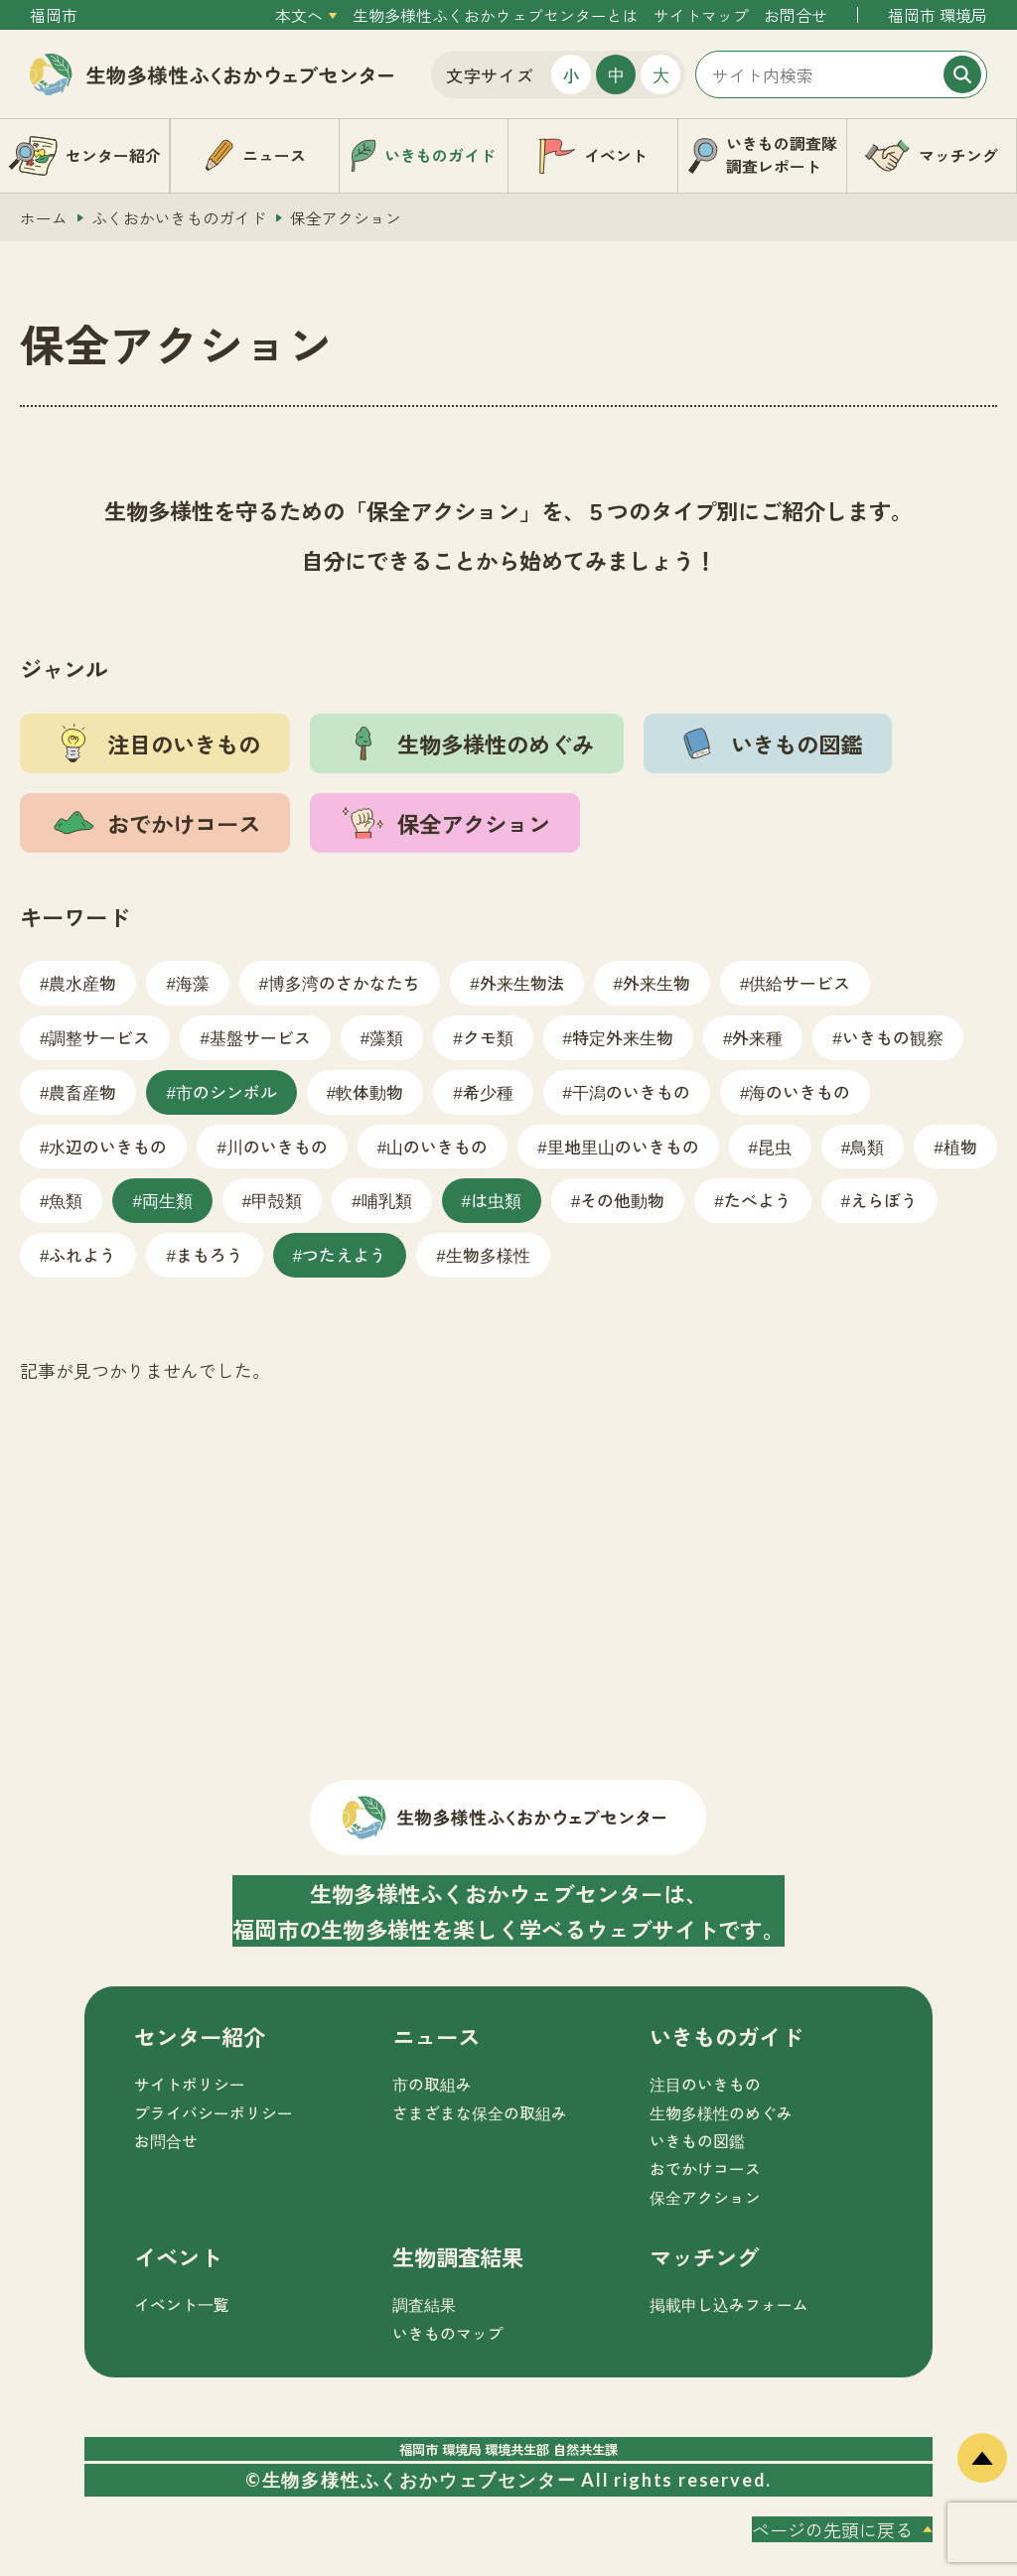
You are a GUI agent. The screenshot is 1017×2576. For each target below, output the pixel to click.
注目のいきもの (705, 2084)
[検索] (962, 74)
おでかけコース (705, 2168)
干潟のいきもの (631, 1091)
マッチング (704, 2256)
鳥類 (867, 1146)
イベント (177, 2256)
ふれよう (82, 1254)
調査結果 (424, 2304)
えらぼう (884, 1199)
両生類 (167, 1199)
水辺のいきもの (108, 1146)
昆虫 (775, 1146)
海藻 (193, 982)
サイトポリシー (189, 2084)
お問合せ (795, 15)
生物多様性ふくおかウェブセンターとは (496, 15)
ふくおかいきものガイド (178, 217)
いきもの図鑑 (697, 2140)
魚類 (65, 1199)
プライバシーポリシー (213, 2112)
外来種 (757, 1036)
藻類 (386, 1036)
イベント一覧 (181, 2304)
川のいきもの (277, 1146)
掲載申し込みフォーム (729, 2304)
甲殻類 (276, 1199)
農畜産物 (82, 1091)
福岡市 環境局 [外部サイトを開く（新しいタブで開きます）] (937, 15)
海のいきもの (799, 1091)
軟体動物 (369, 1091)
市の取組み (432, 2084)
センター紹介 (199, 2036)
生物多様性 (488, 1254)
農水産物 (82, 982)
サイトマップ (701, 15)
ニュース (436, 2036)
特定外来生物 (622, 1036)
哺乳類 (387, 1199)
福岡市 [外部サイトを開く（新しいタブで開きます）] (53, 15)
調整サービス (99, 1036)
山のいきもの (437, 1146)
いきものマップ (448, 2333)
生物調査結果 (457, 2256)
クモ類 (488, 1036)
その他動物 (622, 1199)
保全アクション (705, 2197)
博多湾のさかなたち (344, 982)
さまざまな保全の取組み (479, 2112)
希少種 (488, 1091)
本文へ (299, 15)
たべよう (758, 1199)
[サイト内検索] (841, 74)
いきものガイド (726, 2036)
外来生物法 (522, 982)
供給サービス (799, 982)
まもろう (209, 1254)
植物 (960, 1146)
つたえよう (344, 1254)
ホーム (44, 217)
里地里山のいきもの (623, 1146)
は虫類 (496, 1199)
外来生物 (656, 982)
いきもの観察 (893, 1036)
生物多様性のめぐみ (721, 2112)
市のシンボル (226, 1091)
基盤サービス (260, 1036)
